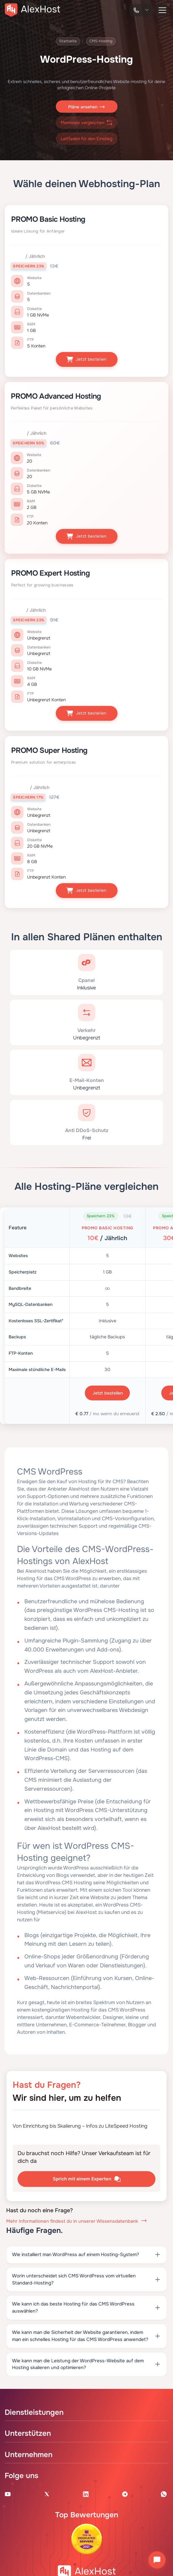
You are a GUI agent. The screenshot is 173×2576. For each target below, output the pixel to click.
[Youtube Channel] (8, 2494)
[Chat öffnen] (157, 2560)
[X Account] (47, 2494)
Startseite (68, 41)
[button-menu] (162, 10)
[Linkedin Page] (86, 2494)
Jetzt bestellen (86, 360)
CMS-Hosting (100, 41)
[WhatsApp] (164, 2494)
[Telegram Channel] (125, 2494)
